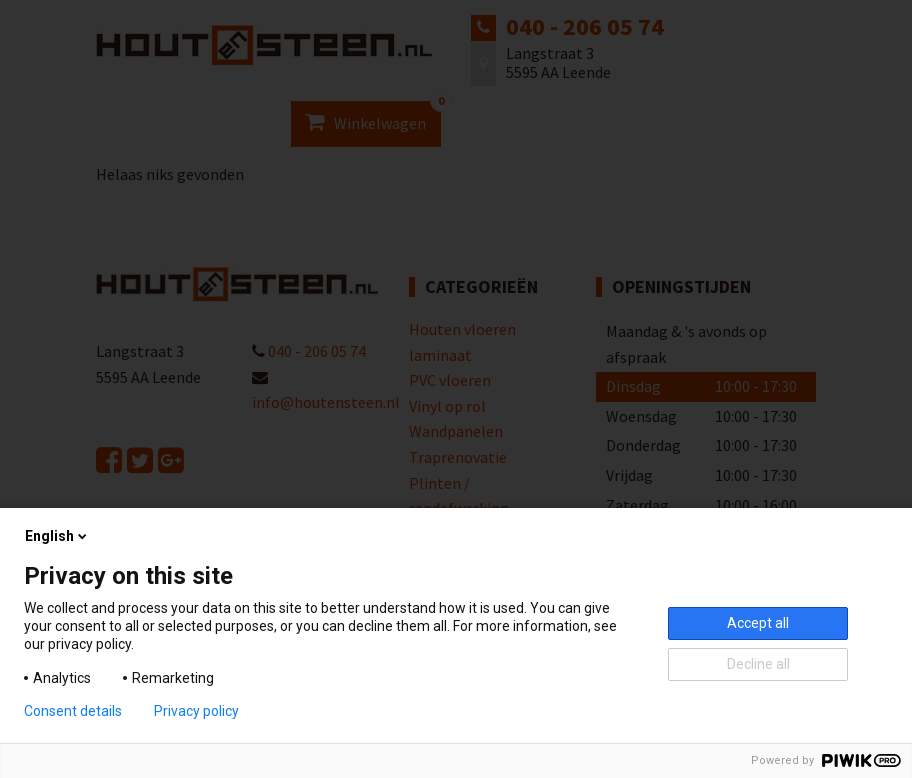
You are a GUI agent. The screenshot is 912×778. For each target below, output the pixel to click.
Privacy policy (196, 711)
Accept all (758, 623)
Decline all (758, 664)
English (57, 536)
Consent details (73, 711)
